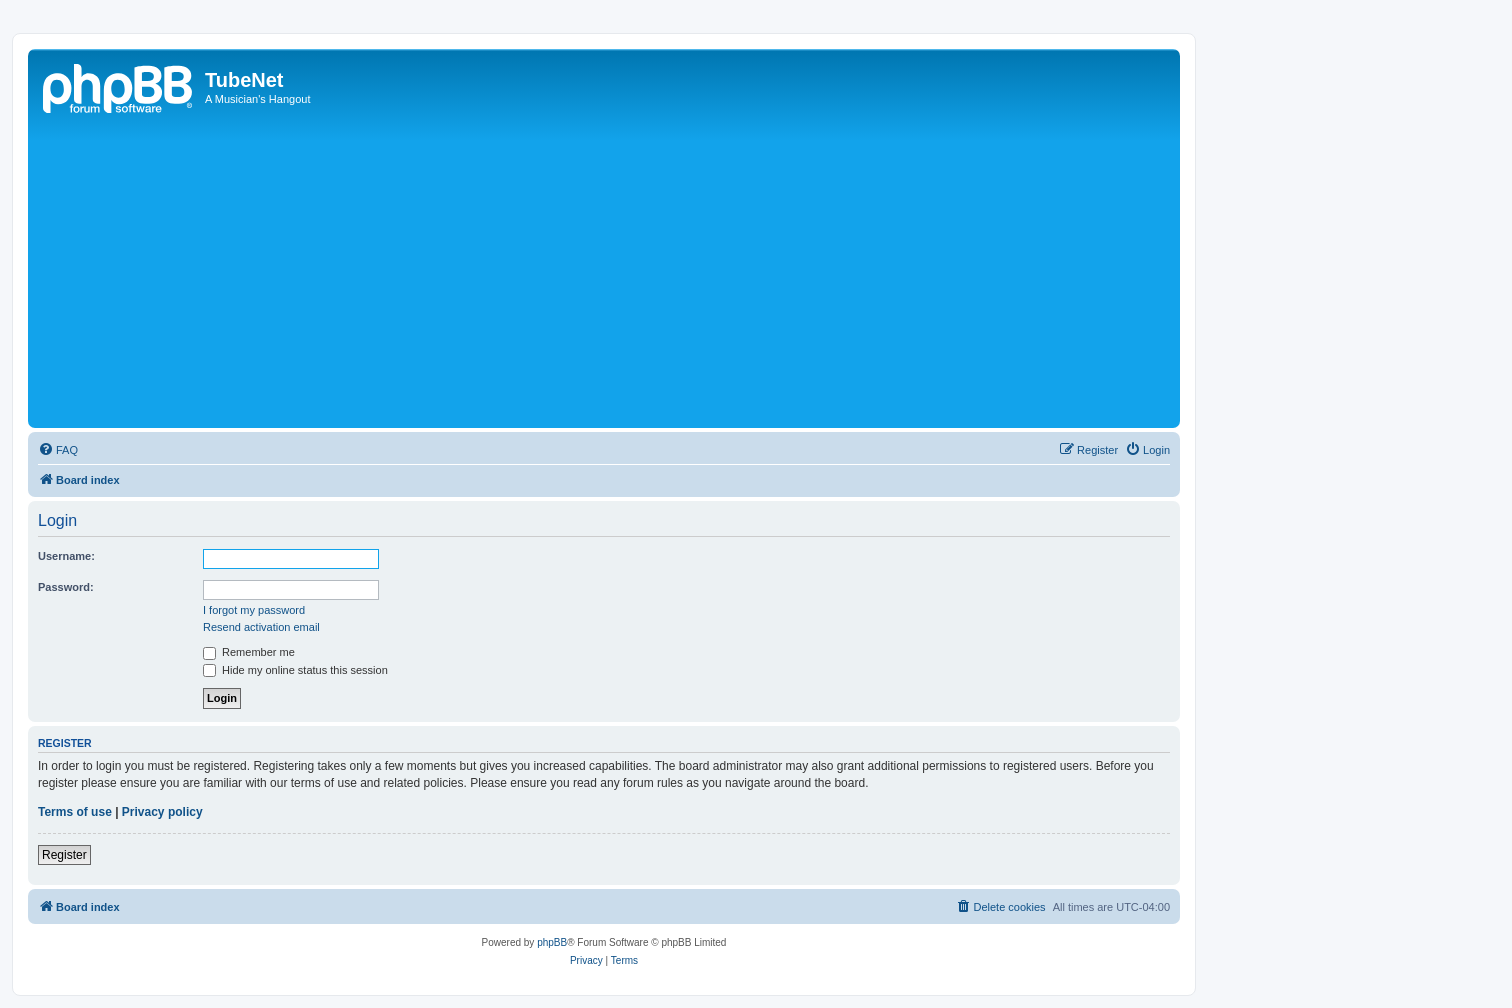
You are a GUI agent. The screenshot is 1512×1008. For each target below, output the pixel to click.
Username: (66, 556)
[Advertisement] (633, 273)
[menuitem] (58, 450)
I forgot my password (254, 610)
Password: (66, 587)
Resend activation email (261, 627)
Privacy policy (162, 812)
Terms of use (75, 812)
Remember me (249, 652)
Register (64, 855)
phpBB (552, 942)
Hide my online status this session (295, 670)
